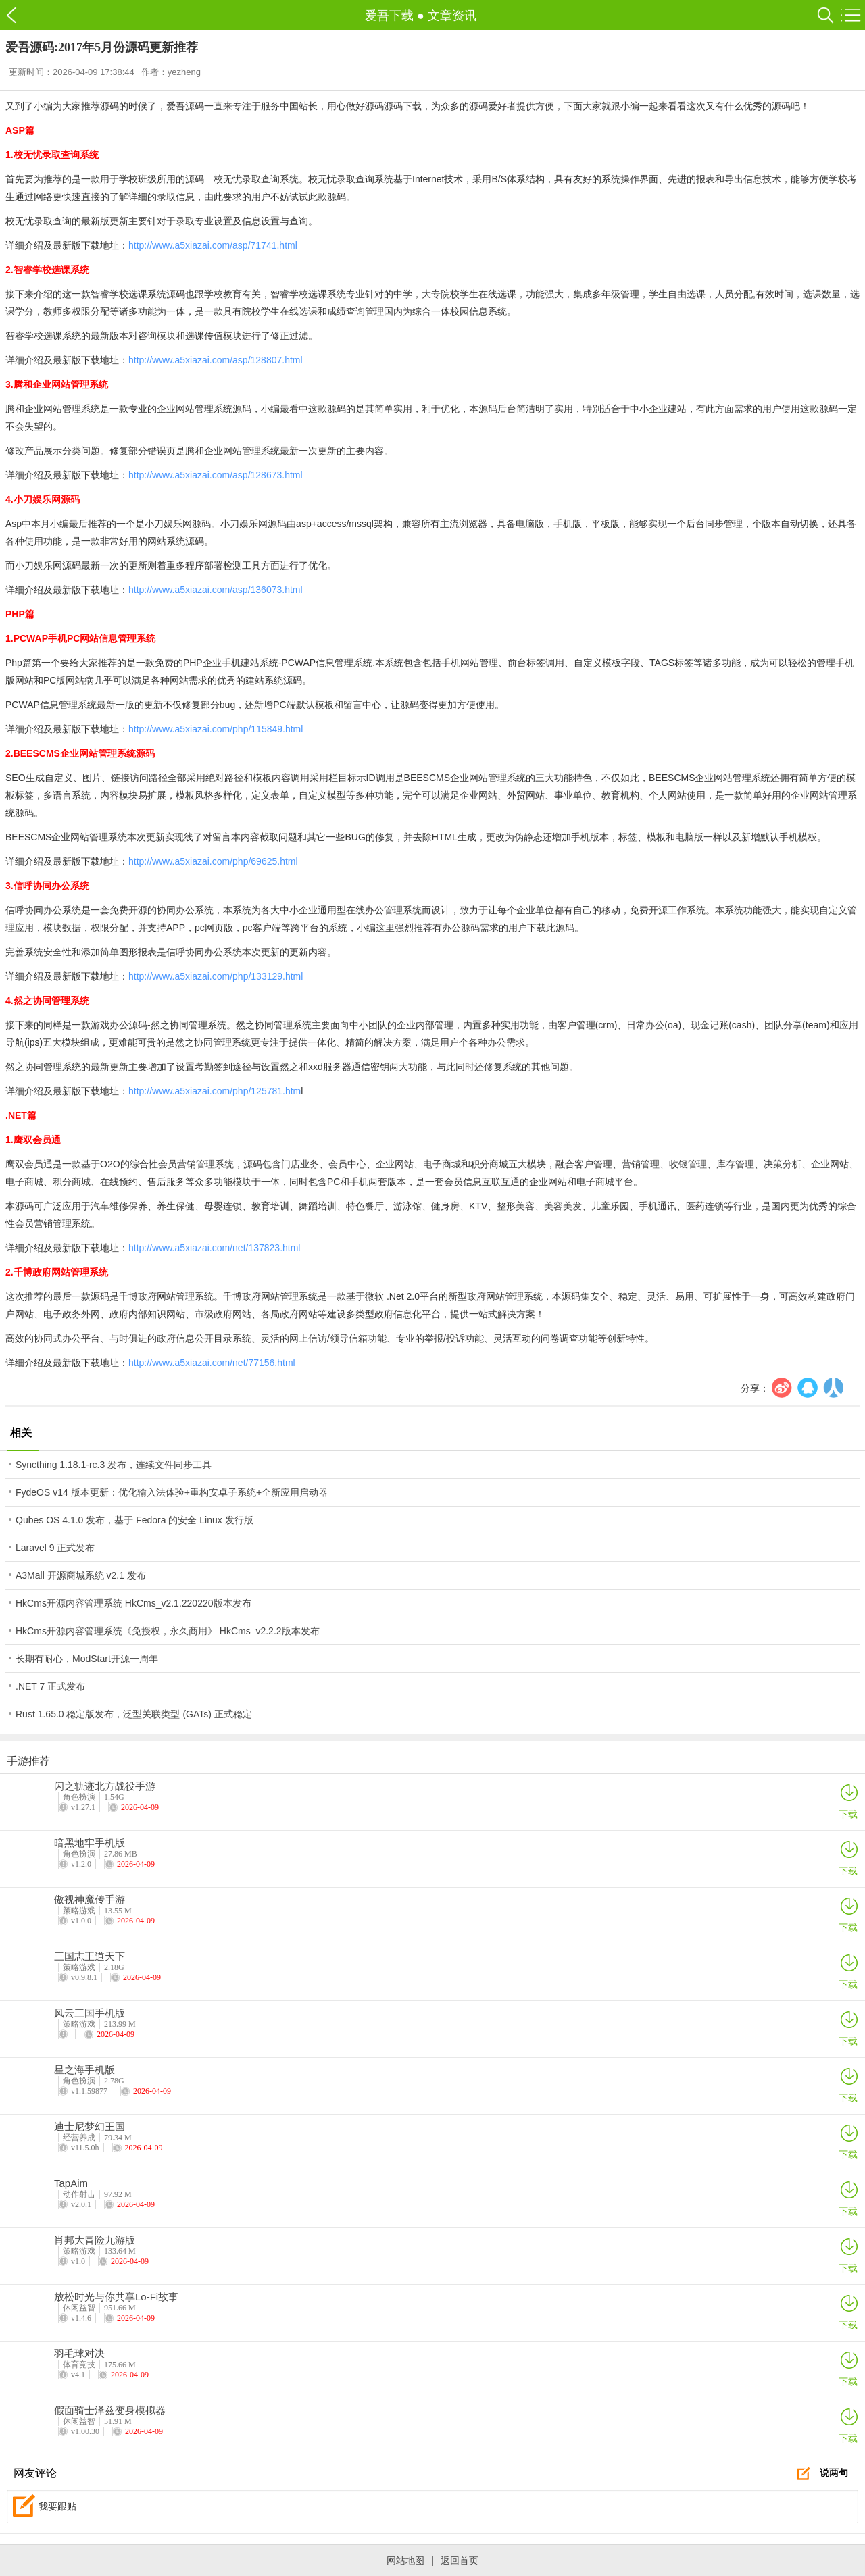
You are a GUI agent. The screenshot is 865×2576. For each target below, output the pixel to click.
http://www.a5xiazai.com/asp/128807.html (215, 360)
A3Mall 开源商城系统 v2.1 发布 (81, 1575)
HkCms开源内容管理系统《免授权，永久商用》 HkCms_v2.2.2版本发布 (168, 1630)
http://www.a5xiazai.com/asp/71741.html (212, 245)
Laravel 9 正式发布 (55, 1547)
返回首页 (459, 2560)
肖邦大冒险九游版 (94, 2240)
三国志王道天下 (89, 1956)
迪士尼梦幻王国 (89, 2126)
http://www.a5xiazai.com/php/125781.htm (214, 1091)
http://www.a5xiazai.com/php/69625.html (213, 861)
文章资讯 (452, 15)
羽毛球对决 (79, 2353)
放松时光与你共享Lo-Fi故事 (116, 2297)
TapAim (71, 2183)
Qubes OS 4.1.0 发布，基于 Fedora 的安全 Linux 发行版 (134, 1520)
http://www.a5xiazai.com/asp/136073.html (215, 589)
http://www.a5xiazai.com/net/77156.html (211, 1362)
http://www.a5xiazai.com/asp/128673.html (215, 475)
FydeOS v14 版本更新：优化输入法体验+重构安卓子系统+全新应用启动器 (172, 1492)
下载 (848, 1800)
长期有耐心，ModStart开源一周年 (87, 1658)
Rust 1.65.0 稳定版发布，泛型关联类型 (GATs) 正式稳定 (134, 1714)
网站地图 (405, 2560)
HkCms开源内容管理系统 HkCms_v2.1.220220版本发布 (133, 1603)
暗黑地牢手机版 (89, 1843)
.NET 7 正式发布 (50, 1686)
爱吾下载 (18, 15)
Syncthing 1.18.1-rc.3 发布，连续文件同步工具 (114, 1464)
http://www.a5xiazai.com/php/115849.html (215, 729)
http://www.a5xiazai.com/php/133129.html (215, 976)
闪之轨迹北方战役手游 (104, 1786)
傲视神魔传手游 (89, 1899)
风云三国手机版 (89, 2013)
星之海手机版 (84, 2070)
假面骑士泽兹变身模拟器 (110, 2410)
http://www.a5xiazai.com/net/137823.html (214, 1247)
